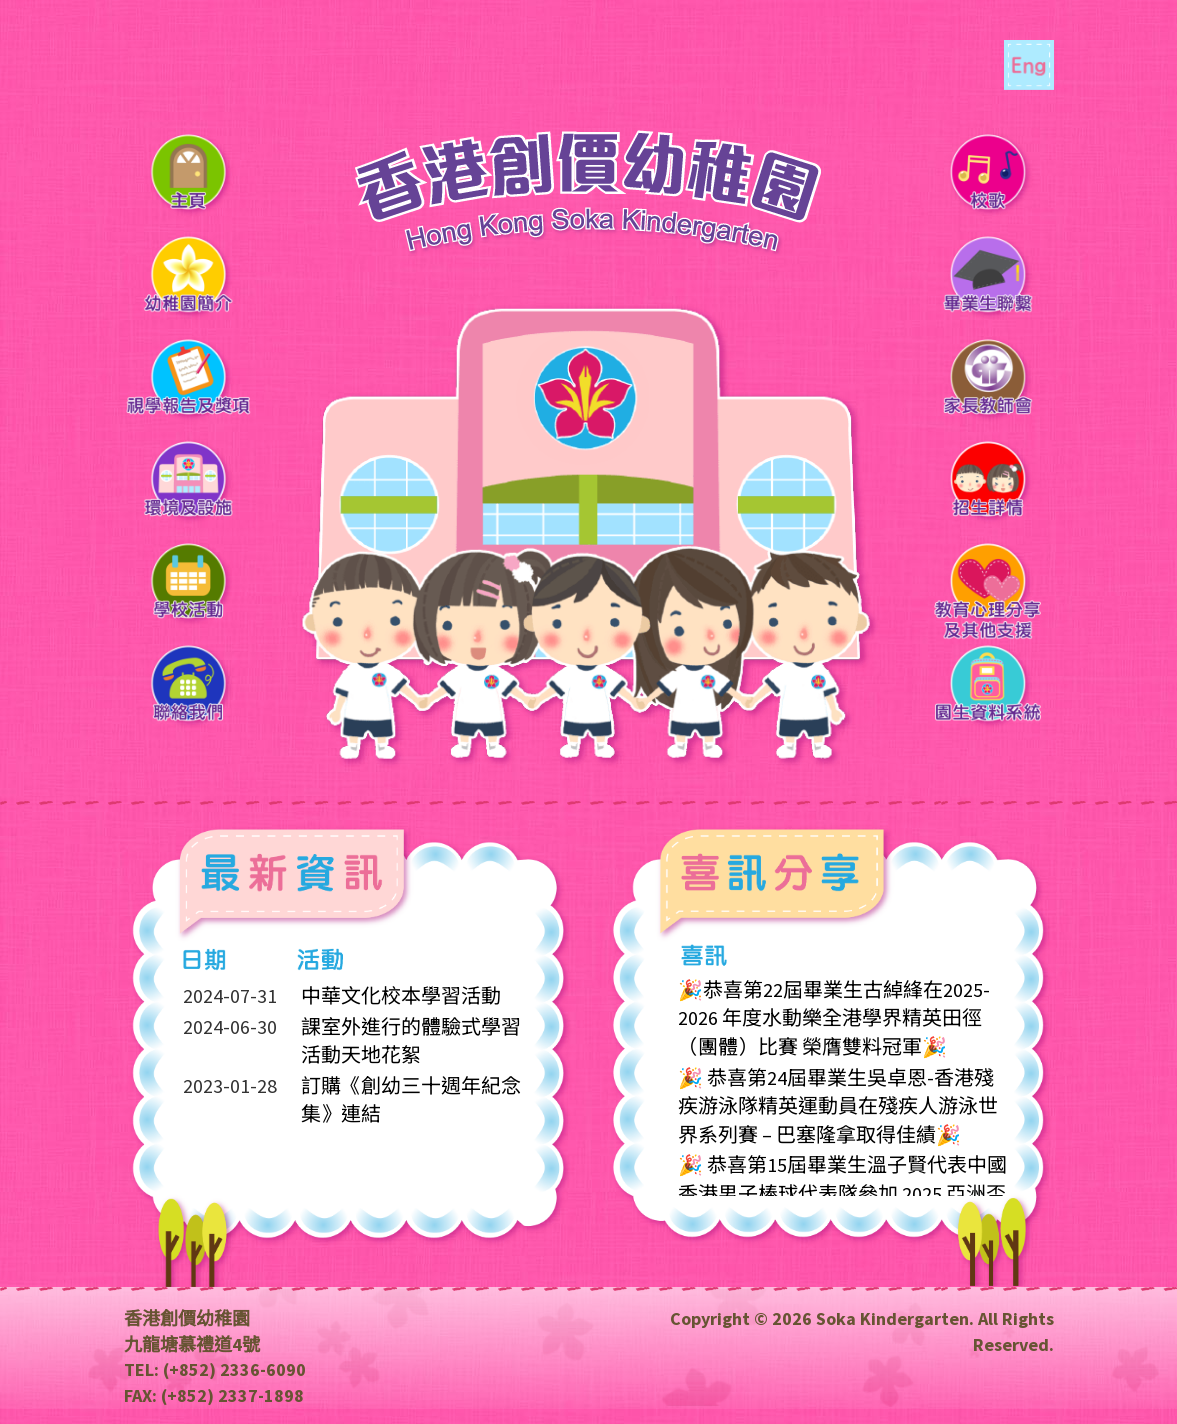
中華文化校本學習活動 (401, 996)
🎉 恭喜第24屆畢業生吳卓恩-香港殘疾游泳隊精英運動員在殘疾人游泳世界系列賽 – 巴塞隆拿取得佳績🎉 (838, 1106)
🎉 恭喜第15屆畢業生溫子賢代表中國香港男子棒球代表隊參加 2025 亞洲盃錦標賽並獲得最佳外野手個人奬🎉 (842, 1193)
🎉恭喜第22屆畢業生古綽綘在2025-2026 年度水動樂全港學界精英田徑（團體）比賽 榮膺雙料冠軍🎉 (834, 1018)
